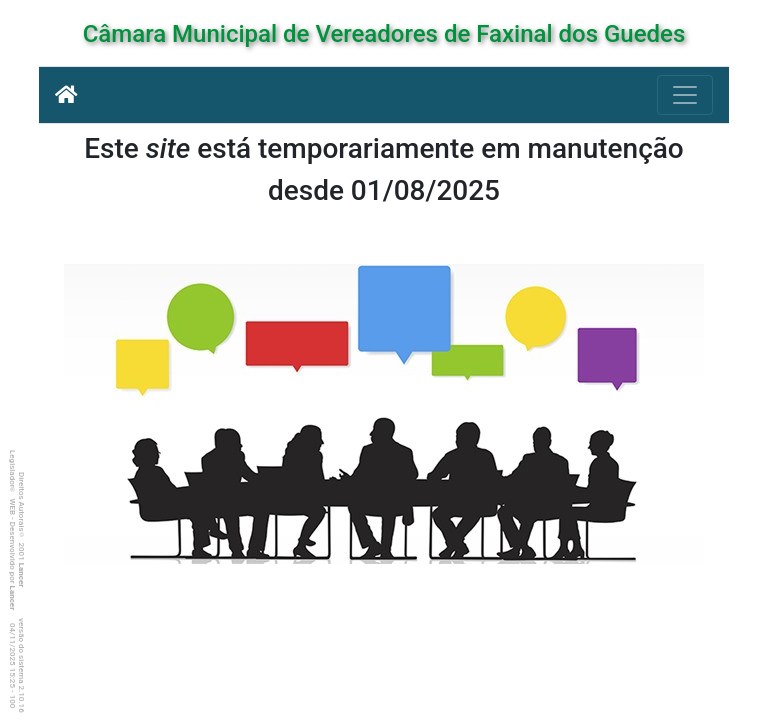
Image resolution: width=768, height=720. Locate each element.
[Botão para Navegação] (685, 95)
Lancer (21, 575)
